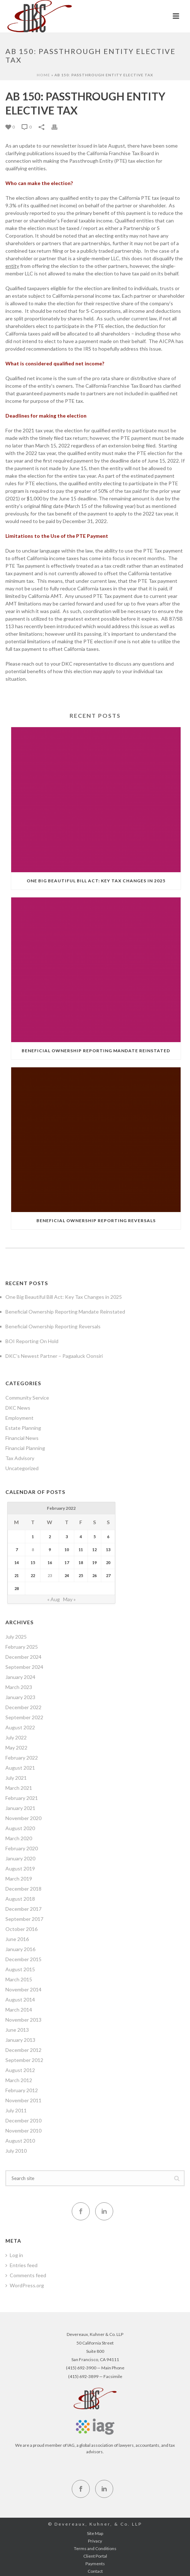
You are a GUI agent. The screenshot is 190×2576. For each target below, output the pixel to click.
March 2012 (18, 2080)
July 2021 (16, 1778)
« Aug (53, 1599)
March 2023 (18, 1687)
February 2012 (21, 2090)
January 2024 (20, 1677)
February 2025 (21, 1647)
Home (43, 75)
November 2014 (23, 1989)
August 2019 (20, 1868)
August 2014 (20, 1999)
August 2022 (20, 1727)
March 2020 (18, 1838)
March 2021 (18, 1788)
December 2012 (23, 2050)
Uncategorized (22, 1468)
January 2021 (20, 1808)
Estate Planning (23, 1428)
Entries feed (21, 2265)
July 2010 (16, 2151)
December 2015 (23, 1959)
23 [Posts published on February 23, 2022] (50, 1575)
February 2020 (21, 1848)
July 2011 (16, 2110)
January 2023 (20, 1697)
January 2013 (20, 2040)
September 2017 (24, 1919)
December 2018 (23, 1889)
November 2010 (23, 2130)
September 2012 (24, 2060)
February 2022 (21, 1758)
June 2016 (17, 1939)
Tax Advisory (19, 1458)
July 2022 (16, 1737)
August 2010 (20, 2141)
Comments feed (25, 2275)
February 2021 (21, 1798)
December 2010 (23, 2120)
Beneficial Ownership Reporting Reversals (96, 1220)
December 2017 (23, 1909)
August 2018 (20, 1899)
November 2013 (23, 2020)
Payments (95, 2563)
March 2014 (18, 2010)
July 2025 (16, 1637)
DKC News (17, 1408)
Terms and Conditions (95, 2548)
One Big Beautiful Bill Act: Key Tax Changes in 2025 (96, 880)
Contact (95, 2571)
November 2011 (23, 2100)
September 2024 (24, 1667)
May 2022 (16, 1747)
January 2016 (20, 1949)
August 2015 (20, 1969)
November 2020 (23, 1818)
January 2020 (20, 1858)
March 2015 (18, 1979)
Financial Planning (25, 1448)
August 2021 (20, 1768)
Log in (14, 2255)
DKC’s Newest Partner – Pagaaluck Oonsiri (54, 1356)
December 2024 (23, 1657)
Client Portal (95, 2556)
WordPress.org (24, 2285)
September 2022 (24, 1717)
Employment (19, 1418)
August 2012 (20, 2070)
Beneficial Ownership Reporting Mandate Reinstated (96, 1050)
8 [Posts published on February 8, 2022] (33, 1549)
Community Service (27, 1398)
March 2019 (18, 1878)
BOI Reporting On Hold (31, 1341)
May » (69, 1599)
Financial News (22, 1438)
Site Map (95, 2533)
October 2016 (21, 1929)
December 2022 (23, 1707)
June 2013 (17, 2030)
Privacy (95, 2541)
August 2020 (20, 1828)
